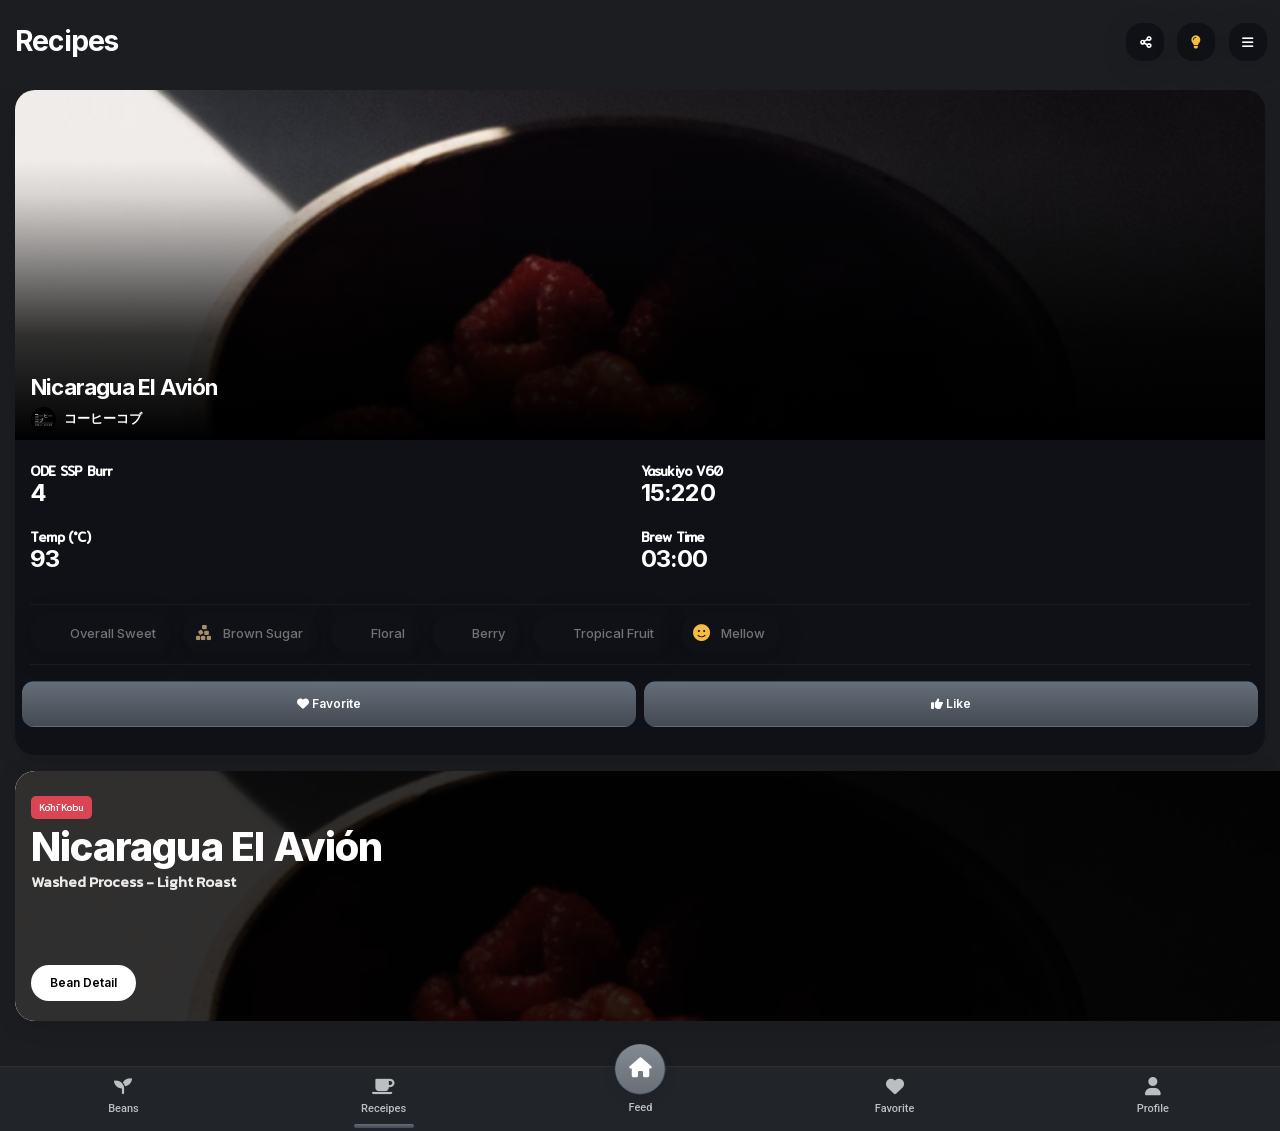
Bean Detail (83, 982)
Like (951, 703)
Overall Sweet (113, 633)
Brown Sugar (263, 633)
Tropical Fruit (613, 633)
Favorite (329, 703)
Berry (488, 633)
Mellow (743, 633)
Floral (388, 633)
